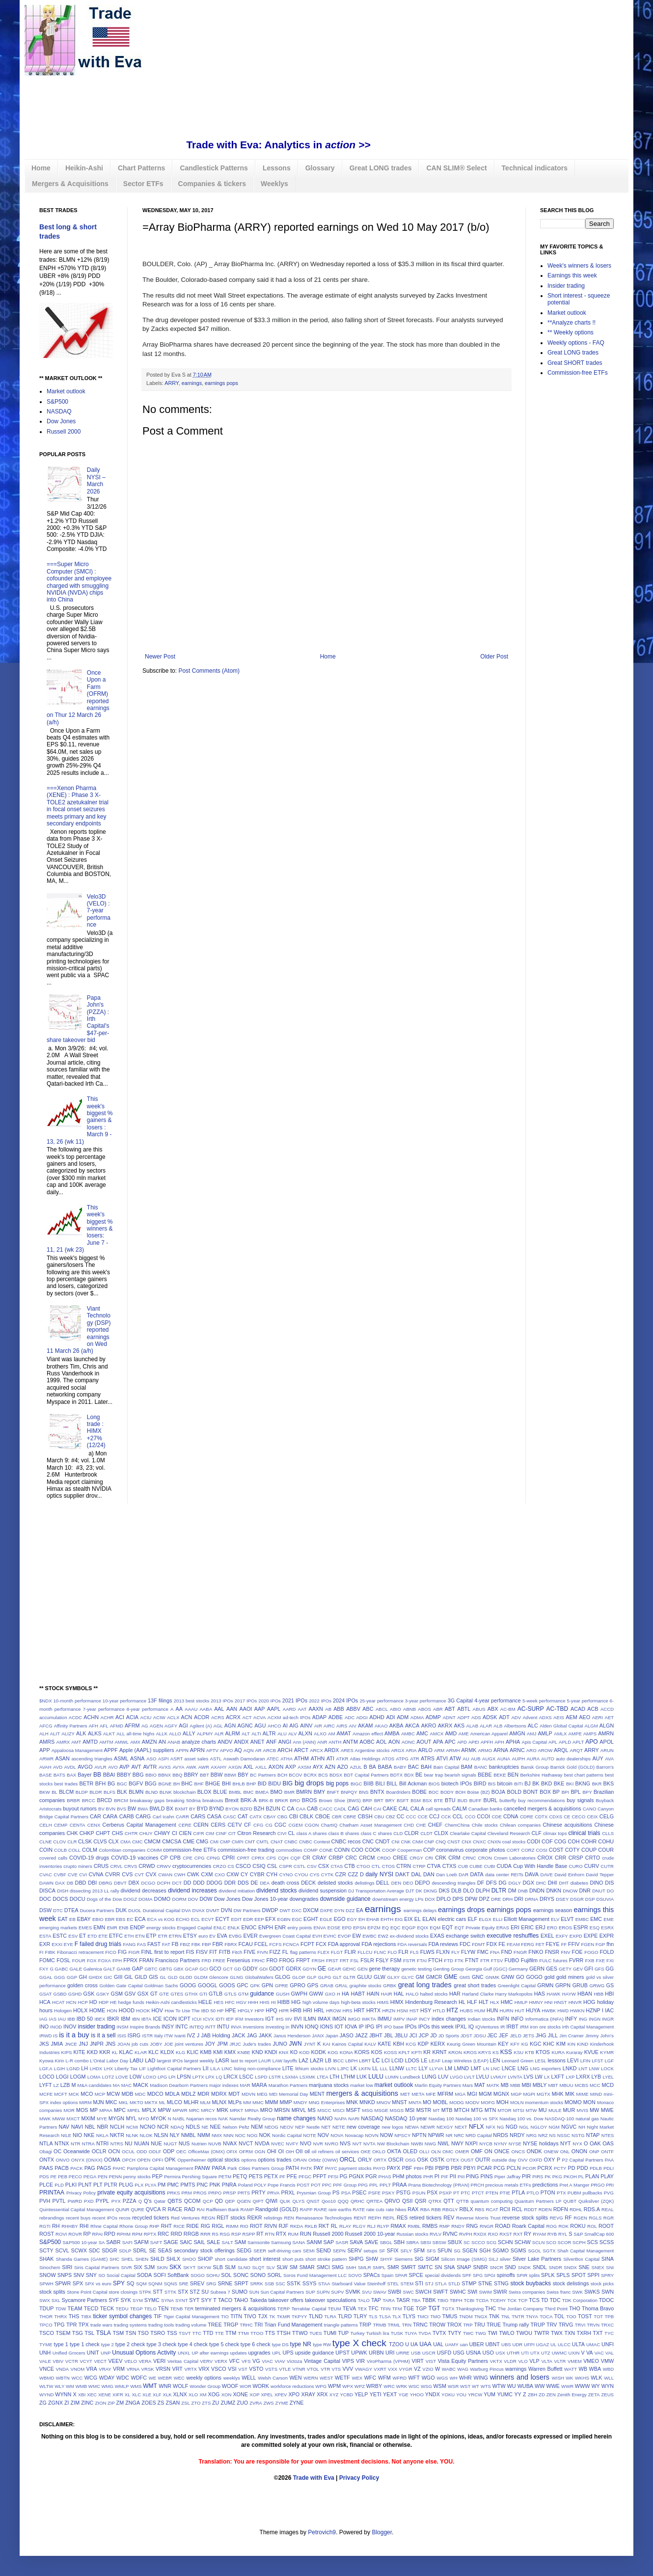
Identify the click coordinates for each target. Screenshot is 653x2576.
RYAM (539, 2234)
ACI (119, 1717)
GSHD (75, 1994)
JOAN (123, 2044)
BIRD (480, 1783)
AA (178, 1709)
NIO (77, 2135)
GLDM (201, 1977)
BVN (111, 1808)
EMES (85, 1927)
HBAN (584, 1994)
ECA (140, 1919)
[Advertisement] (250, 73)
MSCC (324, 2110)
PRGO (597, 2185)
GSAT (45, 1994)
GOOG (188, 1985)
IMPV (399, 2019)
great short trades (475, 1985)
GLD (173, 1977)
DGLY (515, 1883)
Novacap (354, 2135)
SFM (419, 2250)
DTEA (71, 1910)
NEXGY (444, 2127)
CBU (379, 1816)
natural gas (587, 2118)
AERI (597, 1717)
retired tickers (425, 2217)
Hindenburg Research (431, 2002)
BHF (199, 1783)
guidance (262, 1993)
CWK (193, 1874)
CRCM (367, 1858)
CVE (73, 1874)
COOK (373, 1850)
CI (174, 1833)
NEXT (461, 2127)
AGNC (245, 1725)
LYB (596, 2077)
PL (581, 2176)
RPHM (124, 2234)
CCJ (434, 1816)
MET (405, 2094)
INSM (123, 2026)
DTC (58, 1910)
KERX (438, 2044)
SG (457, 2250)
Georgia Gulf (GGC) (486, 1969)
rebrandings (51, 2217)
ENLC (220, 1927)
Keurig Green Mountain (471, 2044)
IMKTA (369, 2019)
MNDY (300, 2102)
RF (568, 2217)
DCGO (148, 1883)
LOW (136, 2077)
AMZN (149, 1742)
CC (401, 1816)
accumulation (53, 1717)
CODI (533, 1841)
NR (449, 2135)
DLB (456, 1890)
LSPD (261, 2077)
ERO (552, 1927)
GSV (130, 1994)
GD (237, 1969)
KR (427, 2052)
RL (334, 2226)
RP (87, 2234)
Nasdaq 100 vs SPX (477, 2118)
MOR (68, 2110)
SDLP (125, 2250)
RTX (281, 2234)
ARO (531, 1750)
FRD (206, 1960)
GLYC (408, 1977)
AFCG (46, 1725)
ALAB (472, 1725)
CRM (454, 1858)
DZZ (350, 1910)
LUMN (392, 2077)
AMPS (590, 1733)
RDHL (576, 2209)
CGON (312, 1825)
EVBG (235, 1936)
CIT (232, 1833)
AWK (191, 1767)
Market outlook (66, 391)
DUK (121, 1910)
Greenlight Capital (517, 1985)
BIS (491, 1783)
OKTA (394, 2151)
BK (535, 1783)
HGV (241, 2002)
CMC (137, 1841)
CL (291, 1833)
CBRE (349, 1816)
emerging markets (58, 1927)
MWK (45, 2118)
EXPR (606, 1936)
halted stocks (433, 1994)
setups (370, 2250)
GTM (243, 1994)
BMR (289, 1792)
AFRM (132, 1725)
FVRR (576, 1960)
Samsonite (258, 2242)
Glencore (218, 1977)
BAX (71, 1775)
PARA (219, 2168)
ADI (390, 1717)
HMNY (536, 2002)
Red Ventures (185, 2217)
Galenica (92, 1969)
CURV (591, 1866)
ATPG (402, 1758)
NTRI (102, 2143)
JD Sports (448, 2035)
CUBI (489, 1866)
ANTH (334, 1742)
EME (608, 1919)
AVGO (85, 1767)
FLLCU (364, 1952)
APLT (578, 1742)
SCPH (579, 2242)
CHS (117, 1833)
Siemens (403, 2259)
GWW (316, 1994)
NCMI (132, 2127)
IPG (370, 2026)
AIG (294, 1725)
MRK (222, 2110)
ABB (338, 1709)
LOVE (121, 2077)
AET (609, 1717)
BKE (559, 1783)
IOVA (351, 2026)
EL (417, 1919)
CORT (513, 1850)
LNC (495, 2068)
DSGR (577, 1899)
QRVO (392, 2201)
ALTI (256, 1733)
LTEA (322, 2077)
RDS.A (592, 2209)
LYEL (608, 2077)
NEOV (286, 2127)
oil (307, 2151)
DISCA (47, 1890)
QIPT (257, 2201)
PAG (89, 2168)
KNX (284, 2052)
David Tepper (600, 1874)
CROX (545, 1858)
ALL (120, 1733)
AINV (306, 1725)
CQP (295, 1858)
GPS (313, 1985)
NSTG (578, 2135)
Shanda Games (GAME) (81, 2259)
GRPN (563, 1985)
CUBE (476, 1866)
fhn (610, 1944)
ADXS (545, 1717)
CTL (376, 1866)
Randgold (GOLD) (276, 2209)
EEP (259, 1919)
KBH (398, 2044)
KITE (79, 2052)
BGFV (136, 1783)
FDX (492, 1944)
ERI (515, 1927)
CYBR (257, 1874)
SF (382, 2250)
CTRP (418, 1866)
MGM (485, 2094)
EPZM (374, 1927)
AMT (76, 1742)
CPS (271, 1858)
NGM (553, 2127)
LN (486, 2068)
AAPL (274, 1709)
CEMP (61, 1825)
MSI (409, 2110)
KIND (582, 2044)
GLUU (364, 1977)
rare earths (340, 2209)
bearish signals (460, 1775)
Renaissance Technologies (324, 2217)
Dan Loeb (446, 1874)
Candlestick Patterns (214, 168)
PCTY (560, 2168)
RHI (84, 2226)
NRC (459, 2135)
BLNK (166, 1792)
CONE (326, 1850)
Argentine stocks (372, 1750)
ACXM (274, 1717)
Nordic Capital (286, 2135)
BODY (447, 1792)
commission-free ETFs (189, 1850)
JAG (252, 2035)
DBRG (105, 1883)
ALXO (320, 1733)
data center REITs (504, 1874)
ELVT (567, 1919)
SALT (227, 2242)
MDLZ (188, 2094)
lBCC (338, 2060)
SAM (240, 2242)
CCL (458, 1816)
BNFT (333, 1792)
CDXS (555, 1816)
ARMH (453, 1750)
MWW (58, 2118)
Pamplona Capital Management (160, 2168)
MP (94, 2110)
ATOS (388, 1758)
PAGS (104, 2168)
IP (360, 2026)
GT (154, 1994)
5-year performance (587, 1700)
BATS (59, 1775)
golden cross (82, 1985)
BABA (385, 1767)
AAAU (191, 1709)
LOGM (78, 2077)
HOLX (80, 2010)
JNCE (71, 2044)
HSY (425, 2010)
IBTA (146, 2019)
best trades (66, 1783)
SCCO (478, 2242)
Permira (172, 2176)
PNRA (229, 2185)
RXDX (480, 2234)
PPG (363, 2185)
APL (552, 1742)
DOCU (77, 1899)
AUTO (547, 1758)
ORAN (300, 2160)
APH (499, 1742)
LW (538, 2077)
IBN (136, 2019)
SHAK (46, 2259)
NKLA (102, 2135)
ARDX (332, 1750)
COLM (89, 1850)
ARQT (576, 1750)
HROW (333, 2010)
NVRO (331, 2143)
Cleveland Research (509, 1833)
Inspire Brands (145, 2026)
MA (116, 2085)
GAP (137, 1969)
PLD (59, 2185)
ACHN (91, 1717)
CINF (221, 1833)
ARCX (316, 1750)
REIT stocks (231, 2217)
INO (44, 2026)
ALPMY (205, 1733)
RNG (472, 2226)
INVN (297, 2026)
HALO (412, 1994)
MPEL (133, 2110)
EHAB (372, 1919)
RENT (360, 2217)
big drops (309, 1783)
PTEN (492, 2192)
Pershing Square (199, 2176)
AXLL (261, 1767)
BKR (597, 1783)
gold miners (570, 1977)
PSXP (445, 2192)
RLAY (345, 2226)
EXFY (562, 1936)
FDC (465, 1944)
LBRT (365, 2060)
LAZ (303, 2060)
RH (56, 2226)
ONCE (502, 2151)
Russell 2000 (64, 431)
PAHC (118, 2168)
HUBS (466, 2010)
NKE (88, 2135)
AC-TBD (557, 1708)
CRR (560, 1858)
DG (502, 1883)
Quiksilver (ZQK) (596, 2201)
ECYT (223, 1919)
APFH (487, 1742)
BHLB (239, 1783)
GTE (164, 1994)
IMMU (385, 2019)
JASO (347, 2035)
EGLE (326, 1919)
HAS (539, 1994)
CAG (353, 1808)
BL (54, 1792)
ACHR (107, 1717)
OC (57, 2151)
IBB (71, 2019)
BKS (608, 1783)
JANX (318, 2035)
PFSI (333, 2176)
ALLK (161, 1733)
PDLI (608, 2168)
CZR (340, 1874)
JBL (388, 2035)
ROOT (606, 2226)
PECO (75, 2176)
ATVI (442, 1758)
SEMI (308, 2250)
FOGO (591, 1952)
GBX (178, 1969)
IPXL (460, 2026)
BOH (460, 1792)
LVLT (469, 2077)
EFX (270, 1919)
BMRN (304, 1792)
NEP (300, 2127)
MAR (245, 2085)
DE (254, 1883)
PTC (465, 2192)
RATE (359, 2209)
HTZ (452, 2010)
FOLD (606, 1952)
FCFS (275, 1944)
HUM (479, 2010)
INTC (181, 2026)
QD (218, 2201)
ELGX (485, 1919)
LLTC (411, 2068)
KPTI (416, 2052)
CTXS (449, 1866)
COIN (46, 1850)
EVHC (329, 1936)
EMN (99, 1927)
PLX (139, 2185)
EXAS (437, 1936)
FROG (287, 1960)
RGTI (45, 2226)
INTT (210, 2026)
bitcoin (505, 1783)
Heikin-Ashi (84, 168)
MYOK (158, 2118)
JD (433, 2035)
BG (111, 1783)
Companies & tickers (212, 184)
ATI (330, 1758)
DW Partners (247, 1910)
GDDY (250, 1969)
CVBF (60, 1874)
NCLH (117, 2127)
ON (488, 2151)
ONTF (607, 2151)
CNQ (440, 1841)
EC (130, 1919)
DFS (491, 1883)
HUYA (533, 2010)
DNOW (570, 1890)
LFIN (585, 2060)
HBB (598, 1994)
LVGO (456, 2077)
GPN (267, 1985)
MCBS (581, 2085)
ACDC (75, 1717)
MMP (286, 2102)
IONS (326, 2026)
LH (84, 2068)
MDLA (172, 2094)
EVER (250, 1936)
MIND (596, 2094)
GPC (242, 1985)
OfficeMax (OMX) (206, 2151)
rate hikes (396, 2209)
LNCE (509, 2068)
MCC (595, 2085)
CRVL (116, 1866)
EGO (340, 1919)
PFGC (305, 2176)
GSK (89, 1994)
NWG (430, 2143)
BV (101, 1808)
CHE (421, 1825)
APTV (212, 1750)
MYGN (116, 2118)
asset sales (197, 1758)
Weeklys (274, 184)
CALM (459, 1808)
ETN (139, 1936)
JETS (528, 2035)
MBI (526, 2085)
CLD (398, 1833)
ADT (504, 1717)
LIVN (331, 2068)
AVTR (150, 1767)
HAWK (553, 1994)
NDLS (193, 2127)
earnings (192, 383)
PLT (98, 2185)
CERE (184, 1825)
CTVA (433, 1866)
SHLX (173, 2259)
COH (573, 1841)
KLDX (167, 2052)
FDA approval (344, 1944)
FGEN (587, 1944)
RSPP (248, 2234)
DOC (45, 1899)
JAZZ (361, 2035)
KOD (304, 2052)
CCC (411, 1816)
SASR (341, 2242)
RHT (166, 2226)
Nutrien (199, 2143)
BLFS (109, 1792)
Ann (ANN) (304, 1742)
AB (328, 1709)
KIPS (66, 2052)
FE (501, 1944)
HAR (455, 1994)
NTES (607, 2135)
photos (413, 2176)
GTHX (191, 1994)
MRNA (252, 2110)
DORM (179, 1899)
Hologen (63, 2010)
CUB (463, 1866)
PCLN (514, 2168)
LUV (443, 2077)
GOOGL (208, 1985)
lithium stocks (309, 2068)
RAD (189, 2209)
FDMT (478, 1944)
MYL (131, 2118)
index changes (449, 2019)
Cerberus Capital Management (139, 1825)
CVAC (45, 1874)
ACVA (259, 1717)
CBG (282, 1816)
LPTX (198, 2077)
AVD (57, 1767)
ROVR (75, 2234)
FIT (213, 1952)
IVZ (191, 2035)
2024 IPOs (345, 1700)
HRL (319, 2010)
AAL (219, 1709)
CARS (197, 1816)
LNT (582, 2068)
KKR (104, 2052)
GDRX (293, 1969)
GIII (118, 1977)
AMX (135, 1742)
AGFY (170, 1725)
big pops (337, 1783)
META (417, 2094)
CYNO (286, 1874)
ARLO (425, 1750)
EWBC (369, 1936)
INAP (412, 2019)
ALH (44, 1733)
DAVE (546, 1874)
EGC (297, 1919)
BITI (518, 1783)
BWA (142, 1808)
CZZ (353, 1874)
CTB (349, 1866)
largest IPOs (170, 2060)
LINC (226, 2068)
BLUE (220, 1792)
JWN (295, 2043)
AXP (290, 1767)
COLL (74, 1850)
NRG (531, 2135)
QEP (230, 2201)
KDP (423, 2044)
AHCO (274, 1725)
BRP (367, 1800)
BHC (186, 1783)
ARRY (171, 383)
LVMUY (498, 2077)
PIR (526, 2176)
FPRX (130, 1960)
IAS (52, 2019)
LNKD (570, 2068)
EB (72, 1919)
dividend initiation (236, 1890)
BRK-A (249, 1800)
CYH (271, 1874)
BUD (462, 1800)
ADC (349, 1717)
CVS (127, 1874)
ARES (347, 1750)
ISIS (121, 2035)
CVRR (112, 1874)
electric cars (452, 1919)
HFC (230, 2002)
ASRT (176, 1758)
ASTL (216, 1758)
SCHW (523, 2242)
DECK (308, 1883)
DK (419, 1890)
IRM (524, 2026)
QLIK (285, 2201)
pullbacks (592, 2192)
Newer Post (160, 656)
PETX (271, 2176)
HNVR (575, 2002)
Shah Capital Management (585, 2250)
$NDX (45, 1700)
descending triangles (453, 1883)
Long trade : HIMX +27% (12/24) (96, 1431)
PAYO (379, 2168)
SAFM (141, 2242)
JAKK (265, 2035)
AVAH (45, 1767)
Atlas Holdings (365, 1758)
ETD (92, 1936)
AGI (183, 1725)
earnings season (552, 1910)
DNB (523, 1890)
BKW (44, 1792)
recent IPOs (104, 2217)
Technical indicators (535, 168)
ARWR (46, 1758)
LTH (335, 2077)
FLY (455, 1952)
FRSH (318, 1960)
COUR (606, 1850)
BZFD (246, 1808)
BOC (434, 1792)
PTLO (533, 2192)
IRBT (512, 2026)
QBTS (174, 2201)
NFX (490, 2127)
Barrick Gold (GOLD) (572, 1767)
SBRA (412, 2242)
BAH (426, 1767)
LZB (65, 2085)
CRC (351, 1858)
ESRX (607, 1927)
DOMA (145, 1899)
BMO (277, 1792)
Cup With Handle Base (540, 1866)
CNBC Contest (314, 1841)
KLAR (141, 2052)
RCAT (492, 2209)
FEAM (513, 1944)
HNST (560, 2002)
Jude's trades (257, 2044)
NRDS (500, 2135)
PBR (456, 2168)
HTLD (439, 2010)
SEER (259, 2250)
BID (262, 1783)
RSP (236, 2234)
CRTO (592, 1858)
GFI (588, 1969)
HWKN (577, 2010)
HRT (359, 2010)
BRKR (281, 1800)
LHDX (96, 2068)
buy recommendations (541, 1800)
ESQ (594, 1927)
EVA (222, 1936)
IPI (379, 2026)
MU (543, 2110)
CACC (325, 1808)
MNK (352, 2102)
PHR (428, 2176)
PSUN (419, 2192)
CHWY (162, 1833)
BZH (259, 1808)
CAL (404, 1808)
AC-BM (508, 1709)
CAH (366, 1808)
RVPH (465, 2234)
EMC (596, 1919)
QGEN (243, 2201)
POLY (260, 2185)
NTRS (116, 2143)
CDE (497, 1816)
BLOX (204, 1792)
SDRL (140, 2250)
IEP (229, 2019)
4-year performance (497, 1700)
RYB (552, 2234)
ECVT (207, 1919)
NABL (179, 2118)
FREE (219, 1960)
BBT (204, 1775)
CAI (377, 1808)
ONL (565, 2151)
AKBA (396, 1725)
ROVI (61, 2234)
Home (41, 168)
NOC (240, 2135)
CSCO (243, 1866)
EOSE (334, 1927)
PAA (609, 2160)
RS (215, 2234)
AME (464, 1733)
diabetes (579, 1883)
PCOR (529, 2168)
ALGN (606, 1725)
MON (589, 2102)
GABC (61, 1969)
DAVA (532, 1874)
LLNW (396, 2068)
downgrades (304, 1899)
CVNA (95, 1874)
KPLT (404, 2052)
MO (427, 2102)
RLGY (359, 2226)
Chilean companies (520, 1825)
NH (581, 2127)
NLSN (161, 2135)
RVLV (435, 2234)
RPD (109, 2234)
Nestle (313, 2127)
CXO (220, 1874)
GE (322, 1968)
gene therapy (384, 1969)
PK (547, 2176)
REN (289, 2217)
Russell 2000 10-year (370, 2234)
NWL (443, 2143)
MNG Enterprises (327, 2102)
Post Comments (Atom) (209, 670)
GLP (311, 1977)
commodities (289, 1850)
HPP (260, 2010)
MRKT (236, 2110)
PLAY (607, 2176)
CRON (485, 1858)
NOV (323, 2135)
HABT (358, 1994)
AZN (330, 1767)
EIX (408, 1919)
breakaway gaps (147, 1800)
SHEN (142, 2259)
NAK (223, 2118)
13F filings (160, 1700)
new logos (392, 2127)
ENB (124, 1927)
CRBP (335, 1858)
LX (547, 2077)
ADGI (361, 1717)
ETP (151, 1936)
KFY (515, 2044)
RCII (505, 2209)
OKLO (378, 2151)
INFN (503, 2019)
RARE (320, 2209)
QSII (407, 2201)
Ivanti (180, 2035)
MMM (271, 2102)
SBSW (439, 2242)
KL (115, 2052)
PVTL (58, 2201)
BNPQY (349, 1792)
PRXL (288, 2192)
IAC (609, 2010)
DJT (410, 1890)
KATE (384, 2044)
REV (448, 2217)
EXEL (547, 1936)
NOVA (336, 2135)
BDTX (396, 1775)
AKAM (365, 1725)
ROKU (577, 2226)
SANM (314, 2242)
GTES (176, 1994)
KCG (411, 2044)
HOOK (143, 2010)
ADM (402, 1717)
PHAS (385, 2176)
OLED (410, 2151)
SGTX (549, 2250)
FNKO (535, 1952)
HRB (295, 2010)
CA (291, 1808)
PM (161, 2185)
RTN (270, 2234)
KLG (180, 2052)
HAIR (386, 1994)
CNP (429, 1841)
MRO (266, 2110)
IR (502, 2026)
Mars (468, 2085)
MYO (143, 2118)
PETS (255, 2176)
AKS (459, 1725)
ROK (563, 2226)
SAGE (170, 2242)
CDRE (526, 1816)
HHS (265, 2002)
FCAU (245, 1944)
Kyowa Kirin (51, 2060)
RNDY (457, 2226)
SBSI (425, 2242)
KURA (558, 2052)
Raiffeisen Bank (222, 2209)
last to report (244, 2060)
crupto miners (77, 1866)
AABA (205, 1709)
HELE (205, 2002)
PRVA (273, 2192)
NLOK (146, 2135)
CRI (429, 1858)
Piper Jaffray (507, 2176)
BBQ (177, 1775)
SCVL (62, 2250)
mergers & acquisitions (362, 2093)
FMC (483, 1952)
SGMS (518, 2250)
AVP (124, 1767)
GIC (108, 1977)
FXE (600, 1960)
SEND (323, 2250)
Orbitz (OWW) (323, 2160)
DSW (45, 1910)
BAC (413, 1767)
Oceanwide (76, 2151)
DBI (92, 1883)
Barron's (605, 1767)
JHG (541, 2035)
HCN (71, 2002)
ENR (280, 1927)
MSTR (424, 2110)
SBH (399, 2242)
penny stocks (137, 2176)
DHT (564, 1883)
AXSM (304, 1767)
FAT (166, 1944)
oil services (347, 2151)
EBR (110, 1919)
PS (335, 2192)
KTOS (543, 2052)
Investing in (278, 2026)
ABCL (382, 1709)
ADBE (335, 1717)
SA (102, 2242)
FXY (44, 1969)
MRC (194, 2110)
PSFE (374, 2192)
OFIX (231, 2151)
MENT (317, 2094)
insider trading (96, 2026)
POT (316, 2185)
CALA (417, 1808)
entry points (299, 1927)
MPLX (149, 2110)
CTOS (388, 1866)
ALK (81, 1733)
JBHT (375, 2035)
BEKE (499, 1775)
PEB (62, 2176)
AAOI (246, 1709)
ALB (497, 1725)
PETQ (240, 2176)
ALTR (269, 1733)
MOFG (488, 2102)
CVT (139, 1874)
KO (294, 2052)
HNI (548, 2002)
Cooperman (409, 1850)
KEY (503, 2044)
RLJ (371, 2226)
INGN (594, 2019)
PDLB (596, 2168)
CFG (258, 1825)
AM (331, 1733)
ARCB (269, 1750)
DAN (429, 1874)
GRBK (389, 1985)
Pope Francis (282, 2185)
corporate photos (485, 1850)
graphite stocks (365, 1985)
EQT (447, 1927)
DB (70, 1883)
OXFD (536, 2160)
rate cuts (375, 2209)
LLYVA (436, 2068)
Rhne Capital (104, 2226)
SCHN (505, 2242)
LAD (150, 2060)
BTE (438, 1800)
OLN (436, 2151)
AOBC (367, 1742)
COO (357, 1850)
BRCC (88, 1800)
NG (500, 2127)
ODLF (155, 2151)
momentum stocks (544, 2102)
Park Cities (238, 2168)
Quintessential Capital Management (76, 2209)
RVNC (450, 2234)
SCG (491, 2242)
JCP (424, 2035)
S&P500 (57, 401)
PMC (173, 2185)
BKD (546, 1783)
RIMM (232, 2226)
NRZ (543, 2135)
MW (594, 2110)
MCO (87, 2094)
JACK (238, 2035)
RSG (225, 2234)
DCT (177, 1883)
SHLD (157, 2259)
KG (524, 2044)
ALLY (189, 1733)
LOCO (46, 2077)
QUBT (569, 2201)
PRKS (173, 2192)
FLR (403, 1952)
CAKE (389, 1808)
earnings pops (221, 383)
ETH (129, 1936)
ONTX (46, 2160)
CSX (323, 1866)
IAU (62, 2019)
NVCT (246, 2143)
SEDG (244, 2250)
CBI (293, 1816)
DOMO (162, 1899)
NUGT (170, 2143)
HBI (609, 1994)
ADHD (376, 1717)
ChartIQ (329, 1825)
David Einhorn (569, 1874)
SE (152, 2250)
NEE (215, 2127)
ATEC (273, 1758)
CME (188, 1841)
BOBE (419, 1792)
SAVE (371, 2242)
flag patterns (303, 1952)
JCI (413, 2035)
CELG (606, 1816)
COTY (572, 1850)
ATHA (286, 1758)
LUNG (429, 2077)
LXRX (583, 2077)
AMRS (46, 1742)
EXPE (591, 1936)
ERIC (527, 1927)
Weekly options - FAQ (575, 342)
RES (402, 2217)
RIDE (192, 2226)
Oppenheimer (191, 2160)
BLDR (95, 1792)
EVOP (344, 1936)
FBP (206, 1944)
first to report (169, 1952)
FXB (590, 1960)
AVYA (178, 1767)
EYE (68, 1944)
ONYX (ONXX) (87, 2160)
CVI (83, 1874)
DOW (205, 1899)
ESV (73, 1936)
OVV (522, 2160)
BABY (400, 1767)
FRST (332, 1960)
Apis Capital (534, 1742)
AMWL (121, 1742)
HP (220, 2010)
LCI (385, 2060)
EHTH (387, 1919)
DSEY (562, 1899)
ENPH (265, 1927)
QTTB (462, 2201)
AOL (381, 1742)
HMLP (521, 2002)
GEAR (334, 1969)
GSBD (59, 1994)
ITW (168, 2035)
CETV (235, 1825)
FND (506, 1952)
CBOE (322, 1816)
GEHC (349, 1969)
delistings (364, 1883)
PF (282, 2176)
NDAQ (177, 2127)
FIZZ (275, 1952)
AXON (276, 1767)
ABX (493, 1709)
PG (344, 2176)
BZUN (273, 1808)
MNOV (384, 2102)
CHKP (87, 1833)
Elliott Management (526, 1919)
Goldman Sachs (161, 1985)
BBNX (164, 1775)
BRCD (104, 1800)
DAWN (46, 1883)
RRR (205, 2234)
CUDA (504, 1866)
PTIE (505, 2192)
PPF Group (344, 2185)
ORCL (348, 2159)
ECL (195, 1919)
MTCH (461, 2110)
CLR (72, 1841)
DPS (458, 1899)
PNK (214, 2185)
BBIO (151, 1775)
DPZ (484, 1899)
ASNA (137, 1758)
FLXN (443, 1952)
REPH (374, 2217)
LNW (594, 2068)
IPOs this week (436, 2026)
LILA (215, 2068)
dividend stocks (276, 1890)
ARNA (500, 1750)
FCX (321, 1944)
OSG (410, 2160)
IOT (338, 2026)
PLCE (46, 2185)
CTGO (363, 1866)
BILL (391, 1783)
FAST (154, 1944)
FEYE (552, 1944)
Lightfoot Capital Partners (174, 2068)
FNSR (552, 1952)
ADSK (490, 1717)
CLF (536, 1833)
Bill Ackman (413, 1783)
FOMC (47, 1960)
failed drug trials (100, 1944)
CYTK (327, 1874)
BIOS (434, 1783)
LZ (56, 2085)
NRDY (517, 2135)
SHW (372, 2259)
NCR (162, 2127)
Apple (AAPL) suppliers (146, 1750)
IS (55, 2035)
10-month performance (77, 1700)
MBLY (540, 2085)
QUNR (122, 2209)
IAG (43, 2019)
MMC (258, 2102)
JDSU (480, 2035)
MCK (74, 2094)
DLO (468, 1890)
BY (192, 1808)
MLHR (191, 2102)
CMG (202, 1841)
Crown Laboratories (515, 1858)
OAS (608, 2143)
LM (448, 2068)
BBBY (124, 1775)
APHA (513, 1742)
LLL (384, 2068)
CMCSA (171, 1841)
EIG (399, 1919)
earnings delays (420, 1910)
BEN (513, 1775)
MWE (607, 2110)
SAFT (156, 2242)
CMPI (238, 1841)
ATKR (342, 1758)
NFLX (476, 2126)
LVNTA (515, 2077)
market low (361, 2085)
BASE (45, 1775)
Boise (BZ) (478, 1792)
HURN (507, 2010)
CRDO (384, 1858)
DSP (590, 1899)
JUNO (279, 2044)
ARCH (285, 1750)
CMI (214, 1841)
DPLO (443, 1899)
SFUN (444, 2250)
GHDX (95, 1977)
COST (556, 1850)
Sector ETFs (143, 184)
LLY (422, 2068)
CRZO (219, 1866)
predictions (545, 2185)
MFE (430, 2094)
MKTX (151, 2102)
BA (372, 1767)
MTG (477, 2110)
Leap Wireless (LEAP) (465, 2060)
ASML (121, 1758)
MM (247, 2102)
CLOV (59, 1841)
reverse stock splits (525, 2217)
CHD (409, 1825)
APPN (182, 1750)
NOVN (372, 2135)
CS (231, 1866)
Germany (518, 1969)
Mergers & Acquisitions (70, 184)
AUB (476, 1758)
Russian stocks (413, 2234)
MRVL (299, 2110)
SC (466, 2242)
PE (53, 2176)
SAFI (127, 2242)
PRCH (477, 2185)
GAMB (123, 1969)
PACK (76, 2168)
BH (176, 1783)
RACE (175, 2209)
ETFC (116, 1936)
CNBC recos (346, 1841)
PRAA (399, 2185)
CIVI (282, 1833)
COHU (606, 1841)
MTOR (505, 2110)
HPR (284, 2010)
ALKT (109, 1733)
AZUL (356, 1767)
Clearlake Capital (468, 1833)
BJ (527, 1783)
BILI (379, 1783)
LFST (597, 2060)
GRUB (580, 1985)
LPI (171, 2077)
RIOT (256, 2226)
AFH (93, 1725)
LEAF (435, 2060)
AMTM (106, 1742)
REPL (389, 2217)
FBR (218, 1944)
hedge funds (131, 2002)
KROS (470, 2052)
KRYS (484, 2052)
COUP (589, 1850)
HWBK (549, 2010)
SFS (431, 2250)
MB (505, 2085)
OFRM (246, 2151)
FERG (527, 1944)
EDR (248, 1919)
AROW (545, 1750)
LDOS (412, 2060)
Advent (529, 1717)
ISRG (134, 2035)
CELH (45, 1825)
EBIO (98, 1919)
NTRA (88, 2143)
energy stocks (161, 1927)
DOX (430, 1899)
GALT (109, 1969)
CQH (283, 1858)
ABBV (353, 1709)
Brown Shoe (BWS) (340, 1800)
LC (376, 2060)
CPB (175, 1858)
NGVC (568, 2127)
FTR (485, 1960)
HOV (157, 2010)
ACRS (217, 1717)
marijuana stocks (329, 2085)
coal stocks (514, 1841)
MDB (127, 2094)
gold (549, 1977)
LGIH (59, 2068)
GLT (337, 1977)
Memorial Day (293, 2094)
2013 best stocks (192, 1700)
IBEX (100, 2019)
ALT (246, 1733)
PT (456, 2192)
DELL (382, 1883)
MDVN (248, 2094)
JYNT (310, 2044)
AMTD (90, 1742)
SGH (484, 2250)
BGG (151, 1783)
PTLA (518, 2192)
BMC (248, 1792)
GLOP (298, 1977)
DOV (193, 1899)
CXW (232, 1874)
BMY (319, 1792)
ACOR (201, 1717)
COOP (389, 1850)
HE (113, 2002)
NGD (511, 2127)
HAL (399, 1994)
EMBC (582, 1919)
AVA (609, 1758)
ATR (414, 1758)
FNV (565, 1952)
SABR (113, 2242)
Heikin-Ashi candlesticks (171, 2002)
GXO (330, 1994)
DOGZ (130, 1899)
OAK (595, 2143)
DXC (296, 1910)
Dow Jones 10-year (265, 1899)
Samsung (281, 2242)
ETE (103, 1936)
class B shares (343, 1833)
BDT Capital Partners (366, 1775)
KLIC (192, 2052)
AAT (302, 1709)
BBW (217, 1775)
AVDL (70, 1767)
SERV (354, 2250)
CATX (255, 1816)
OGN (259, 2151)
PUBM (574, 2192)
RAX (413, 2209)
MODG (456, 2102)
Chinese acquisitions (567, 1825)
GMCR (434, 1977)
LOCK (607, 2068)
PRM (186, 2192)
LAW (277, 2060)
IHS (280, 2019)
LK (354, 2068)
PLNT (85, 2185)
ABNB (409, 1709)
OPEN (143, 2160)
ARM (439, 1750)
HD (93, 2002)
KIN (571, 2044)
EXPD (576, 1936)
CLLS (608, 1833)
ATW (455, 1758)
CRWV (164, 1866)
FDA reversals (412, 1944)
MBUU (566, 2085)
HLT (484, 2002)
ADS (476, 1717)
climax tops (555, 1833)
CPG (199, 1858)
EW (357, 1936)
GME (450, 1976)
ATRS (428, 1758)
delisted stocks (335, 1883)
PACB (61, 2168)
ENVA (319, 1927)
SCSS (606, 2242)
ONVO (62, 2160)
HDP (104, 2002)
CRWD (146, 1866)
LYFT (45, 2085)
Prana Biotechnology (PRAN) (438, 2185)
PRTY (258, 2192)
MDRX (219, 2094)
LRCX (230, 2077)
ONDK (534, 2151)
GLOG (282, 1977)
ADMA (417, 1717)
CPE (187, 1858)
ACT (247, 1717)
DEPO (422, 1883)
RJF (283, 2226)
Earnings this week (572, 275)
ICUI (196, 2019)
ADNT (449, 1717)
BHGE (212, 1783)
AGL (218, 1725)
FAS (141, 1944)
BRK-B (266, 1800)
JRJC (235, 2044)
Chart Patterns (141, 168)
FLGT (337, 1952)
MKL (124, 2102)
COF (547, 1841)
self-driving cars (284, 2250)
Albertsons (515, 1725)
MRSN (282, 2110)
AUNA (503, 1758)
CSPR (285, 1866)
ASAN (62, 1758)
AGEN (156, 1725)
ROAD (502, 2226)
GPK (255, 1985)
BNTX (377, 1792)
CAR (95, 1816)
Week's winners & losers (579, 265)
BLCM (66, 1792)
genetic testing (416, 1969)
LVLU (482, 2077)
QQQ (343, 2201)
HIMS (383, 2002)
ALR (219, 1733)
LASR (222, 2060)
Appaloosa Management (77, 1750)
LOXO (149, 2077)
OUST (467, 2160)
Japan (332, 2035)
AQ (238, 1750)
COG (560, 1841)
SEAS (165, 2250)
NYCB (485, 2143)
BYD (202, 1808)
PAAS (46, 2168)
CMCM (152, 1841)
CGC (280, 1825)
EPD (347, 1927)
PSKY (388, 2192)
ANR (322, 1742)
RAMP (247, 2209)
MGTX (543, 2094)
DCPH (163, 1883)
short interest (264, 2259)
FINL (146, 1952)
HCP (83, 2002)
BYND (216, 1808)
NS (552, 2135)
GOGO (534, 1977)
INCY (424, 2019)
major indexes (224, 2085)
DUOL (134, 1910)
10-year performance (124, 1700)
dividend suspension (323, 1890)
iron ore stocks (545, 2026)
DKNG (430, 1890)
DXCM (311, 1910)
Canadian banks (485, 1808)
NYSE (515, 2143)
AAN (231, 1709)
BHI (226, 1783)
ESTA (45, 1936)
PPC (327, 2185)
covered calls (53, 1858)
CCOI (483, 1816)
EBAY (84, 1919)
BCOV (295, 1775)
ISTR (147, 2035)
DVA (186, 1910)
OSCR (395, 2160)
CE (567, 1816)
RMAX (398, 2226)
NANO (325, 2118)
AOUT (423, 1742)
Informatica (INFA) (544, 2019)
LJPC (343, 2068)
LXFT (557, 2077)
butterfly (507, 1800)
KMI (217, 2052)
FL (285, 1952)
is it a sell (103, 2035)
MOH (502, 2102)
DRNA (531, 1899)
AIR (318, 1725)
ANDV (225, 1742)
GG (609, 1969)
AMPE (575, 1733)
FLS (414, 1952)
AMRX (63, 1742)
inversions (253, 2026)
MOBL (440, 2102)
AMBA (392, 1733)
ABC (367, 1709)
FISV (202, 1952)
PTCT (478, 2192)
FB (175, 1944)
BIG (287, 1783)
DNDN (536, 1890)
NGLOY (539, 2127)
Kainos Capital (347, 2044)
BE (418, 1775)
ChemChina (457, 1825)
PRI (610, 2185)
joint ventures (189, 2044)
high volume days (320, 2002)
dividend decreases (143, 1890)
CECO (579, 1816)
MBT (553, 2085)
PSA (346, 2192)
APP (44, 1750)
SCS (592, 2242)
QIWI (272, 2201)
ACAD (578, 1709)
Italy (158, 2035)
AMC (422, 1733)
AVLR (100, 1767)
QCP (208, 2201)
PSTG (403, 2192)
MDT (234, 2094)
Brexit (232, 1800)
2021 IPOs (294, 1700)
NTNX (61, 2143)
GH (83, 1977)
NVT (357, 2143)
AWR (203, 1767)
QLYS (298, 2201)
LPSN (183, 2077)
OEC (181, 2151)
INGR (608, 2019)
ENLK (233, 1927)
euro (203, 1936)
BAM (466, 1767)
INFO (517, 2019)
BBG (138, 1775)
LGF (609, 2060)
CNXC (479, 1841)
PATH (292, 2168)
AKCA (412, 1725)
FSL (355, 1960)
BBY (243, 1775)
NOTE (309, 2135)
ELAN (429, 1919)
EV (212, 1936)
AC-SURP (530, 1708)
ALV (292, 1733)
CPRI (228, 1858)
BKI (569, 1783)
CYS (315, 1874)
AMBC (408, 1733)
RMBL (414, 2226)
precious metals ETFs (508, 2185)
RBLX (466, 2209)
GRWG (596, 1985)
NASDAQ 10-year (406, 2118)
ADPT (463, 1717)
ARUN (607, 1750)
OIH (290, 2151)
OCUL (128, 2151)
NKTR (117, 2135)
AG (144, 1725)
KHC (548, 2044)
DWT (285, 1910)
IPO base (394, 2026)
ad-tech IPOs (297, 1717)
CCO (470, 1816)
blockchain (184, 1792)
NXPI (471, 2143)
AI (285, 1725)
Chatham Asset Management (370, 1825)
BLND (151, 1792)
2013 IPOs (222, 1700)
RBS (480, 2209)
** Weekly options (570, 332)
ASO (151, 1758)
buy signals (580, 1800)
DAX (60, 1883)
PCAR (484, 2168)
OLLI (424, 2151)
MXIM (88, 2118)
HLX (494, 2002)
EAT (63, 1919)
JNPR (97, 2044)
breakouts (212, 1800)
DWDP (270, 1910)
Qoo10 (329, 2201)
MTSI (518, 2110)
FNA (494, 1952)
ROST (46, 2234)
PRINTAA (51, 2192)
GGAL (46, 1977)
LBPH (351, 2060)
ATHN (318, 1758)
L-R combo (77, 2060)
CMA (125, 1841)
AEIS (558, 1717)
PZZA (129, 2201)
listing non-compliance (257, 2068)
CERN (201, 1825)
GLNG (236, 1977)
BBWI (230, 1775)
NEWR (427, 2127)
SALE (213, 2242)
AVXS (165, 1767)
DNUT (598, 1890)
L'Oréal (97, 2060)
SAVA (356, 2242)
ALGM (591, 1725)
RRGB (191, 2234)
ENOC (248, 1927)
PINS (486, 2176)
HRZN (388, 2010)
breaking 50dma (183, 1800)
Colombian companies (122, 1850)
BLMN (136, 1792)
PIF (444, 2176)
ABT (450, 1709)
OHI (271, 2151)
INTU (223, 2026)
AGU (260, 1725)
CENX (94, 1825)
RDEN (545, 2209)
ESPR (580, 1927)
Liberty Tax (125, 2068)
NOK (264, 2135)
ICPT (184, 2019)
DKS (443, 1890)
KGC (535, 2044)
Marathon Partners (288, 2085)
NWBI (417, 2143)
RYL (563, 2234)
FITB (224, 1952)
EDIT (236, 1919)
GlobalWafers (259, 1977)
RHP (154, 2226)
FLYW (468, 1952)
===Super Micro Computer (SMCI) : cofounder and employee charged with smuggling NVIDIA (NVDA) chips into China (79, 582)
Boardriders (398, 1792)
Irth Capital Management (588, 2026)
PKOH (570, 2176)
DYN (339, 1910)
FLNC (380, 1952)
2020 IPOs (269, 1700)
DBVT (120, 1883)
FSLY (382, 1960)
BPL (575, 1792)
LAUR (264, 2060)
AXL (248, 1767)
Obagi (45, 2151)
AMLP (545, 1733)
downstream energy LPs (397, 1899)
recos (124, 2217)
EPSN (359, 1927)
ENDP (137, 1927)
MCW (113, 2094)
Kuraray (574, 2052)
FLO (392, 1952)
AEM (571, 1717)
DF (480, 1883)
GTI (203, 1994)
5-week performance (544, 1700)
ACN (186, 1717)
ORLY (365, 2160)
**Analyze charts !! (571, 322)
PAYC (331, 2168)
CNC (368, 1841)
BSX (427, 1800)
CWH (180, 1874)
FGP (600, 1944)
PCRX (545, 2168)
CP (164, 1858)
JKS (44, 2044)
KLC (153, 2052)
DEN (396, 1883)
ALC (533, 1725)
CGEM (296, 1825)
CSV (312, 1866)
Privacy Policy (81, 2192)
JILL (553, 2035)
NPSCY (402, 2135)
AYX (318, 1767)
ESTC (60, 1936)
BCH (282, 1775)
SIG (419, 2259)
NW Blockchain (393, 2143)
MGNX (501, 2094)
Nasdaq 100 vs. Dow (521, 2118)
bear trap (433, 1775)
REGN (208, 2217)
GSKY (102, 1994)
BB (97, 1774)
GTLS (230, 1994)
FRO (271, 1960)
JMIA (57, 2044)
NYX (577, 2143)
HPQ (271, 2010)
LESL (540, 2060)
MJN (98, 2102)
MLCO (174, 2102)
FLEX (323, 1952)
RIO (244, 2226)
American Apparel (489, 1733)
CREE (400, 1858)
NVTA (369, 2143)
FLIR (349, 1952)
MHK (558, 2094)
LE (424, 2060)
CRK (440, 1858)
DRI (518, 1899)
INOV (69, 2026)
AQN (249, 1750)
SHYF (386, 2259)
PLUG (126, 2185)
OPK (170, 2160)
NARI (353, 2118)
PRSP (229, 2192)
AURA (533, 1758)
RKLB (311, 2226)
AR (258, 1750)
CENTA (77, 1825)
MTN (490, 2110)
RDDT (530, 2209)
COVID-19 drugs (89, 1858)
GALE (75, 1969)
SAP (329, 2242)
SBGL (386, 2242)
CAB (312, 1808)
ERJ (540, 1927)
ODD (141, 2151)
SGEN (469, 2250)
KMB (206, 2052)
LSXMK (307, 2077)
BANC (481, 1767)
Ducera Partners (97, 1910)
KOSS (390, 2052)
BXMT (181, 1808)
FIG (122, 1952)
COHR (589, 1841)
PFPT (319, 2176)
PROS (200, 2192)
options (248, 2160)
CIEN (185, 1833)
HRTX (373, 2010)
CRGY (416, 1858)
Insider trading (566, 285)
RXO (493, 2234)
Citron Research (256, 1833)
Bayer (84, 1775)
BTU (450, 1800)
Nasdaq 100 (441, 2118)
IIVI (297, 2019)
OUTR (482, 2160)
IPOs (411, 2026)
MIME (582, 2094)
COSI (541, 1850)
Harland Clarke (477, 1994)
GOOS (227, 1985)
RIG (205, 2226)
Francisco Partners (177, 1960)
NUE (156, 2143)
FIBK (50, 1952)
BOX (545, 1792)
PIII (461, 2176)
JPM (222, 2044)
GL (163, 1977)
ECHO (183, 1919)
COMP (310, 1850)
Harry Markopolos (514, 1994)
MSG (367, 2110)
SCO (551, 2242)
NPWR (436, 2135)
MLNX (219, 2102)
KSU (519, 2052)
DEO (408, 1883)
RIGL (218, 2226)
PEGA (90, 2176)
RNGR (486, 2226)
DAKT (402, 1874)
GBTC (151, 1969)
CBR (337, 1816)
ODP (168, 2151)
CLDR (411, 1833)
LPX (210, 2077)
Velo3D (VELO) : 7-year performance (98, 911)
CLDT (426, 1833)
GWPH (299, 1994)
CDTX (541, 1816)
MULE (555, 2110)
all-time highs (140, 1733)
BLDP (82, 1792)
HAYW (569, 1994)
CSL (272, 1866)
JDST (466, 2035)
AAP (259, 1709)
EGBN (283, 1919)
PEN (103, 2176)
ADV (516, 1717)
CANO (590, 1808)
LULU (375, 2076)
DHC (541, 1883)
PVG (609, 2192)
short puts (292, 2259)
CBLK (306, 1816)
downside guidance (345, 1898)
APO (591, 1741)
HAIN (373, 1994)
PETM (225, 2176)
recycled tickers (150, 2217)
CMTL (262, 1841)
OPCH (129, 2160)
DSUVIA (605, 1899)
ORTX (380, 2160)
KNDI (271, 2052)
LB (328, 2060)
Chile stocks (485, 1825)
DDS (243, 1883)
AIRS (341, 1725)
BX (169, 1808)
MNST (399, 2102)
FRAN (146, 1960)
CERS (218, 1825)
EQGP (409, 1927)
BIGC (356, 1783)
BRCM (121, 1800)
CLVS (100, 1841)
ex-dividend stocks (409, 1936)
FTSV (497, 1960)
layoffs (291, 2060)
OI (281, 2151)
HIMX (397, 2002)
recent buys (78, 2217)
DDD (198, 1883)
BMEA (262, 1792)
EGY (352, 1919)
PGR (371, 2176)
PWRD (75, 2201)
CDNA (510, 1816)
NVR (318, 2143)
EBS (120, 1919)
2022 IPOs (320, 1700)
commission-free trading (246, 1850)
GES (551, 1969)
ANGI (284, 1742)
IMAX (324, 2019)
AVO (113, 1767)
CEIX (592, 1816)
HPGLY (245, 2010)
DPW (471, 1899)
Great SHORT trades (574, 362)
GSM (116, 1994)
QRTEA (374, 2201)
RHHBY (69, 2226)
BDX (409, 1775)
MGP (516, 2094)
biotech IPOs (456, 1783)
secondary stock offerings (204, 2250)
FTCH (435, 1960)
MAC (126, 2085)
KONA (346, 2052)
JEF (503, 2035)
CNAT (277, 1841)
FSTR (409, 1960)
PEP (157, 2176)
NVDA (262, 2143)
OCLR (99, 2151)
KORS (362, 2052)
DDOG (214, 1883)
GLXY (393, 1977)
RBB (436, 2209)
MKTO (136, 2102)
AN (162, 1742)
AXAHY (219, 1767)
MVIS (582, 2110)
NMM (203, 2135)
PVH (44, 2201)
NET (326, 2127)
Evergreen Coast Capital (285, 1936)
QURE (137, 2209)
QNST (313, 2201)
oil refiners (323, 2151)
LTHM (348, 2077)
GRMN (545, 1985)
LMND (461, 2068)
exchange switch (465, 1936)
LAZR (317, 2060)
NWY (457, 2143)
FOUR (78, 1960)
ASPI (163, 1758)
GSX (143, 1994)
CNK (405, 1841)
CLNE (45, 1841)
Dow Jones (61, 421)
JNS (110, 2044)
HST (414, 2010)
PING (472, 2176)
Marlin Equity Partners (438, 2085)
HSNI (402, 2010)
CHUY (146, 1833)
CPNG (213, 1858)
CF (247, 1825)
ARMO (485, 1750)
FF (564, 1944)
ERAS (502, 1927)
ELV (555, 1919)
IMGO (354, 2019)
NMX (217, 2135)
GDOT (276, 1969)
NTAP (593, 2135)
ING (583, 2019)
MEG (262, 2094)
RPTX (150, 2234)
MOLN (517, 2102)
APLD (565, 1742)
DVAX (198, 1910)
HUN (492, 2010)
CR (306, 1858)
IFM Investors (249, 2019)
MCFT (60, 2094)
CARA (110, 1816)
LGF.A (46, 2068)
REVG (556, 2217)
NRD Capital (478, 2135)
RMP (444, 2226)
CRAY (319, 1858)
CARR (182, 1816)
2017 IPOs (246, 1700)
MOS (82, 2110)
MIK (569, 2094)
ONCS (518, 2151)
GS (610, 1985)
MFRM (445, 2094)
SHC (114, 2259)
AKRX (445, 1725)
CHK (72, 1833)
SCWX (79, 2250)
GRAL (341, 1985)
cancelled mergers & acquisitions (542, 1808)
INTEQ (197, 2026)
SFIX (393, 2250)
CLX (114, 1841)
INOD (56, 2026)
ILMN (309, 2019)
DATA (476, 1874)
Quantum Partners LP (538, 2201)
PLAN (592, 2176)
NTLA (46, 2143)
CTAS (336, 1866)
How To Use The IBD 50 (190, 2010)
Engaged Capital (194, 1927)
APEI (473, 1742)
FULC (545, 1960)
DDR (230, 1883)
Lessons (277, 168)
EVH (317, 1936)
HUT (519, 2010)
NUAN (141, 2143)
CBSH (365, 1816)
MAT (479, 2085)
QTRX (435, 2201)
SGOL (534, 2250)
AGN (230, 1725)
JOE (168, 2044)
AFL (104, 1725)
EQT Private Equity (475, 1927)
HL (462, 2002)
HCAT (58, 2002)
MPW (164, 2110)
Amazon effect (368, 1733)
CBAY (269, 1816)
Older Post (494, 656)
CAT (243, 1816)
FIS (190, 1952)
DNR (585, 1890)
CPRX (258, 1858)
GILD (141, 1977)
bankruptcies (504, 1767)
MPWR (179, 2110)
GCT (228, 1969)
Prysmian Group (314, 2192)
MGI (472, 2094)
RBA (425, 2209)
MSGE (381, 2110)
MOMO (573, 2102)
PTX (561, 2192)
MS (312, 2110)
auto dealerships (573, 1758)
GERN (536, 1969)
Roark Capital (528, 2226)
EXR (44, 1944)
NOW (386, 2135)
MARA (259, 2085)
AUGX (488, 1758)
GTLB (215, 1994)
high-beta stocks (358, 2002)
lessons (556, 2060)
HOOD (127, 2010)
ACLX (173, 1717)
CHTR (131, 1833)
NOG (252, 2135)
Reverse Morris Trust (478, 2217)
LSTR (275, 2077)
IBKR (113, 2019)
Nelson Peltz (235, 2127)
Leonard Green (518, 2060)
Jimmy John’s (599, 2035)
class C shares (376, 1833)
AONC (408, 1742)
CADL (340, 1808)
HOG (589, 2002)
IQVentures (487, 2026)
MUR (569, 2110)
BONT (530, 1792)
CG (268, 1825)
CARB (126, 1816)
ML (162, 2102)
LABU (136, 2060)
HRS (347, 2010)
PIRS (537, 2176)
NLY (174, 2135)
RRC (163, 2234)
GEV (578, 1969)
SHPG (356, 2259)
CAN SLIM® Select (456, 168)
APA (438, 1742)
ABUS (479, 1709)
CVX (151, 1874)
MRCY (208, 2110)
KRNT (439, 2052)
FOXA (104, 1960)
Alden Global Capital (561, 1725)
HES (218, 2002)
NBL (90, 2127)
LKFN (365, 2068)
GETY (565, 1969)
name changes (296, 2118)
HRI (307, 2010)
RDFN (560, 2209)
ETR (162, 1936)
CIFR (198, 1833)
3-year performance (425, 1700)
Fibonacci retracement (80, 1952)
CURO (576, 1866)
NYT (565, 2143)
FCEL (261, 1944)
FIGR (133, 1952)
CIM (210, 1833)
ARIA (411, 1750)
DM (512, 1890)
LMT (476, 2068)
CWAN (165, 1874)
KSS (506, 2052)
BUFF (475, 1800)
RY (527, 2234)
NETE (338, 2127)
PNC (202, 2185)
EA (359, 1910)
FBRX (230, 1944)
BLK (122, 1792)
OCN (114, 2151)
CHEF (435, 1825)
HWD (563, 2010)
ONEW (551, 2151)
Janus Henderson (291, 2035)
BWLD (156, 1808)
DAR (463, 1874)
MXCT (73, 2118)
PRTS (244, 2192)
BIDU (274, 1783)
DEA (265, 1883)
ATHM (301, 1758)
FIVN (262, 1952)
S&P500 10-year (79, 2242)
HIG (295, 2002)
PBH (419, 2168)
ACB (592, 1709)
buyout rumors (80, 1808)
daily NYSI (379, 1874)
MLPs (235, 2102)
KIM (561, 2044)
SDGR (109, 2250)
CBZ (390, 1816)
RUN (305, 2234)
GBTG (165, 1969)
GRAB (326, 1985)
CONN (342, 1850)
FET (540, 1944)
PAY (319, 2168)
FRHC (258, 1960)
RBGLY (450, 2209)
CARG (143, 1816)
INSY (168, 2026)
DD (187, 1883)
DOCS (60, 1899)
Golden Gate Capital (120, 1985)
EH (361, 1919)
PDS (44, 2176)
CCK (446, 1816)
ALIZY (68, 1733)
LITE (288, 2068)
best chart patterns (583, 1775)
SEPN (339, 2250)
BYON (232, 1808)
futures (560, 1960)
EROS (565, 1927)
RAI (201, 2209)
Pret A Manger (575, 2185)
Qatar (159, 2201)
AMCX (437, 1733)
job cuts (140, 2044)
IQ (471, 2026)
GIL (128, 1977)
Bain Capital (446, 1767)
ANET (257, 1742)
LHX (108, 2068)
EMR (112, 1927)
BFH (100, 1783)
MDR (203, 2094)
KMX (230, 2052)
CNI (395, 1841)
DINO (596, 1883)
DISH (62, 1890)
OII (299, 2151)
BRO (295, 1800)
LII (206, 2068)
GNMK (493, 1977)
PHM (398, 2176)
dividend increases (192, 1890)
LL (375, 2068)
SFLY (406, 2250)
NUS (184, 2143)
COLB (60, 1850)
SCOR (564, 2242)
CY (244, 1874)
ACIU (146, 1717)
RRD (176, 2234)
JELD (515, 2035)
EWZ (383, 1936)
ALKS (95, 1733)
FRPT (303, 1960)
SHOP (205, 2259)
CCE (423, 1816)
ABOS (424, 1709)
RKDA (296, 2226)
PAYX (393, 2168)
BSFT (403, 1800)
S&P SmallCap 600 (593, 2234)
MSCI (339, 2110)
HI (273, 2002)
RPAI (97, 2234)
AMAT (344, 1733)
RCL (517, 2209)
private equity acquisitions (131, 2192)
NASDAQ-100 (559, 2118)
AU (466, 1758)
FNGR (520, 1952)
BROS (309, 1800)
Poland (245, 2185)
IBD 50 (85, 2019)
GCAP (191, 1969)
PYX (116, 2201)
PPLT (385, 2185)
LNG (522, 2068)
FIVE (249, 1952)
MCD (607, 2085)
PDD (582, 2168)
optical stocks (224, 2160)
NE (205, 2127)
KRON (455, 2052)
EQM (435, 1927)
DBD (80, 1883)
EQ (385, 1927)
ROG (551, 2226)
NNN (228, 2135)
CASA (214, 1816)
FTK (459, 1960)
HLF (472, 2002)
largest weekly (199, 2060)
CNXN (494, 1841)
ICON (170, 2019)
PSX (432, 2192)
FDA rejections (378, 1944)
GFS (599, 1969)
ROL (592, 2226)
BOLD (514, 1792)
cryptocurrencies (191, 1866)
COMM (154, 1850)
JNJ (83, 2044)
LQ (219, 2077)
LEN (495, 2060)
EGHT (310, 1919)
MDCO (155, 2094)
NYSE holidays (540, 2143)
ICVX (208, 2019)
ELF (472, 1919)
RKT (324, 2226)
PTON (548, 2192)
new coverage (363, 2127)
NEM (257, 2127)
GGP (72, 1977)
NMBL (188, 2135)
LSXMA (290, 2077)
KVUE (591, 2052)
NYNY (500, 2143)
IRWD (45, 2035)
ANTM (350, 1742)
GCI (203, 1969)
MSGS (397, 2110)
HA (345, 1994)
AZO (342, 1767)
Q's (148, 2201)
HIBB (283, 2002)
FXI (610, 1960)
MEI (273, 2094)
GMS (465, 1977)
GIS (153, 1977)
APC (450, 1742)
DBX (133, 1883)
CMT (250, 1841)
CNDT (382, 1841)
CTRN (403, 1866)
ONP (594, 2151)
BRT (378, 1800)
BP (556, 1792)
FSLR (367, 1960)
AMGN (517, 1733)
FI (41, 1952)
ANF (271, 1742)
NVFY (292, 2143)
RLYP (383, 2226)
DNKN (553, 1890)
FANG (129, 1944)
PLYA (150, 2185)
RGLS (595, 2217)
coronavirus (450, 1850)
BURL (490, 1800)
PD (571, 2168)
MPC (120, 2110)
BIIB (369, 1783)
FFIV (573, 1944)
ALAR (486, 1725)
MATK (493, 2085)
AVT (136, 1767)
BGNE (164, 1783)
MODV (472, 2102)
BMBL (235, 1792)
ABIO (395, 1709)
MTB (447, 2110)
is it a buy (74, 2035)
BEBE (485, 1775)
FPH (117, 1960)
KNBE (244, 2052)
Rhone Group (133, 2226)
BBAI (109, 1775)
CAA (301, 1808)
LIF (142, 2068)
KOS (376, 2052)
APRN (197, 1750)
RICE (179, 2226)
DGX (528, 1883)
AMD (451, 1733)
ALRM (232, 1733)
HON (112, 2010)
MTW (531, 2110)
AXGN (235, 1767)
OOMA (112, 2160)
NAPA (340, 2118)
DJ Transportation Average (376, 1890)
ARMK (468, 1750)
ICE (157, 2019)
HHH (253, 2002)
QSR (420, 2201)
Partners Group (268, 2168)
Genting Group (448, 1969)
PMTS (187, 2185)
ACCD (607, 1709)
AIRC (329, 1725)
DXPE (326, 1910)
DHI (552, 1883)
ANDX (241, 1742)
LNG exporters (545, 2068)
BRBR (73, 1800)
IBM (125, 2019)
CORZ (527, 1850)
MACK (140, 2085)
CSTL (300, 1866)
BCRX (310, 1775)
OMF (477, 2151)
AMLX (560, 1733)
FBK (196, 1944)
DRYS (547, 1899)
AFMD (116, 1725)
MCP (100, 2094)
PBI (429, 2168)
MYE (102, 2118)
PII (453, 2176)
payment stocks (355, 2168)
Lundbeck (410, 2077)
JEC (492, 2035)
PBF (407, 2168)
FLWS (427, 1952)
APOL (606, 1742)
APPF (111, 1750)
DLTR (498, 1890)
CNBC (291, 1841)
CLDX (441, 1833)
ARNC (517, 1750)
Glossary (320, 168)
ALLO (175, 1733)
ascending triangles (91, 1758)
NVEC (277, 2143)
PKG (557, 2176)
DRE (496, 1899)
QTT (448, 2201)
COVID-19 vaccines (134, 1858)
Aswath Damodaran (244, 1758)
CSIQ (258, 1866)
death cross (285, 1883)
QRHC (357, 2201)
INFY (571, 2019)
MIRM (85, 2102)
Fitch (237, 1952)
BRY (390, 1800)
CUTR (607, 1866)
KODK (318, 2052)
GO (520, 1977)
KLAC (126, 2052)
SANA (298, 2242)
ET (82, 1936)
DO (610, 1890)
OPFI (157, 2160)
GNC (478, 1977)
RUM (293, 2234)
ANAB (173, 1742)
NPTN (419, 2135)
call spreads (438, 1808)
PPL (373, 2185)
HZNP (593, 2010)
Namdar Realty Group (252, 2118)
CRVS (130, 1866)
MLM (205, 2102)
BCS (323, 1775)
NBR (102, 2127)
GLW (379, 1977)
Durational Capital (161, 1910)
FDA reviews (443, 1944)
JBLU (401, 2035)
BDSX (335, 1775)
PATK (306, 2168)
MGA (460, 2094)
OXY (549, 2160)
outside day (504, 2160)
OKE (366, 2151)
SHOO (189, 2259)
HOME (97, 2010)
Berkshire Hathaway (541, 1775)
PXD (89, 2201)
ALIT (55, 1733)
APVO (226, 1750)
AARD (289, 1709)
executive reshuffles (513, 1935)
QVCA (153, 2209)
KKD (92, 2052)
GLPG (324, 1977)
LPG (162, 2077)
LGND (73, 2068)
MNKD (367, 2102)
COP (429, 1850)
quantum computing (492, 2201)
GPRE (281, 1985)
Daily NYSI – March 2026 (96, 480)
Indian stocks (481, 2019)
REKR (254, 2217)
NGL (524, 2127)
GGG (59, 1977)
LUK (361, 2077)
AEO (584, 1717)
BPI (565, 1792)
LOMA (94, 2077)
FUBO (511, 1960)
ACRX (233, 1717)
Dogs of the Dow (104, 1899)
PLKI (71, 2185)
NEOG (271, 2127)
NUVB (214, 2143)
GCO (215, 1969)
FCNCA (291, 1944)
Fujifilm (529, 1960)
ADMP (433, 1717)
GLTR (349, 1977)
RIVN (270, 2226)
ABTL (463, 1709)
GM (419, 1977)
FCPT (307, 1944)
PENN (115, 2176)
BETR (87, 1783)
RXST (505, 2234)
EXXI (57, 1944)
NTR (76, 2143)
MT (436, 2110)
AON (394, 1742)
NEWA (412, 2127)
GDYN (309, 1969)
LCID (397, 2060)
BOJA (498, 1792)
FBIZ (185, 1944)
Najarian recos (202, 2118)
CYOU (301, 1874)
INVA (236, 2026)
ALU (282, 1733)
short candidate (231, 2259)
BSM (415, 1800)
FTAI (422, 1960)
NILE (66, 2135)
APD (462, 1742)
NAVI (77, 2127)
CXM (207, 1874)
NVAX (230, 2143)
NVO (305, 2143)
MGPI (529, 2094)
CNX (466, 1841)
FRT (344, 1960)
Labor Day (117, 2060)
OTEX (452, 2160)
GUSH (283, 1994)
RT (259, 2234)
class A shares (312, 1833)
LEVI (572, 2060)
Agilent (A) (201, 1725)
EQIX (422, 1927)
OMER (462, 2151)
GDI (263, 1969)
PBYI (469, 2168)
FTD (448, 1960)
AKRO (428, 1725)
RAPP (305, 2209)
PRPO (214, 2192)
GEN (362, 1969)
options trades (274, 2160)
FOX (92, 1960)
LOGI (62, 2077)
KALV (370, 2044)
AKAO (381, 1725)
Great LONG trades (381, 168)
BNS (364, 1792)
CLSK (85, 1841)
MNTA (414, 2102)
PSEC (359, 2192)
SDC (94, 2250)
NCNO (148, 2127)
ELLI (498, 1919)
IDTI (220, 2019)
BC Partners (263, 1775)
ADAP (319, 1717)
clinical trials (584, 1833)
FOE (577, 1952)
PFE (292, 2176)
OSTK (437, 2160)
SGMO (500, 2250)
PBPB (442, 2168)
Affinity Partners (70, 1725)
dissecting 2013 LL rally (94, 1890)
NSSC (564, 2135)
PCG (499, 2168)
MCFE (46, 2094)
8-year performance (147, 1709)
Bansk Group (535, 1767)
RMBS (429, 2226)
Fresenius (238, 1960)
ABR (438, 1709)
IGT (269, 2019)
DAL (416, 1874)
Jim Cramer (571, 2035)
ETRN (175, 1936)
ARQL (561, 1750)
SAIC (186, 2242)
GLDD (185, 1977)
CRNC (469, 1858)
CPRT (243, 1858)
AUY (597, 1758)
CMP (225, 1841)
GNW (507, 1977)
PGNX (356, 2176)
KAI (326, 2044)
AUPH (518, 1758)
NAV (64, 2127)
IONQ (312, 2026)
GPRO (297, 1985)
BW (132, 1808)
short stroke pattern (326, 2259)
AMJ (531, 1733)
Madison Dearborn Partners (179, 2085)
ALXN (305, 1733)
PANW (202, 2168)
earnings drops (461, 1910)
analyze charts (199, 1742)
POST (303, 2185)
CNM (417, 1841)
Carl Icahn (163, 1816)
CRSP (576, 1858)
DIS (609, 1883)
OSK (423, 2160)
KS (495, 2052)
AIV (352, 1725)
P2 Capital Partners (582, 2160)
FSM (396, 1960)
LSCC (246, 2077)
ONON (579, 2151)
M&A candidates (94, 2085)
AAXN (315, 1709)
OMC (447, 2151)
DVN (226, 1910)
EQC (395, 1927)
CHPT (103, 1833)
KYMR (607, 2052)
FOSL (63, 1960)
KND (257, 2052)
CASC (229, 1816)
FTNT (472, 1960)
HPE (230, 2010)
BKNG (583, 1783)
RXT (517, 2234)
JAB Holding (215, 2035)
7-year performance (104, 1709)
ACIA (132, 1717)
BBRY (191, 1775)
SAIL (199, 2242)
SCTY (46, 2250)
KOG (332, 2052)
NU (129, 2143)
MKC (111, 2102)
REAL (607, 2209)
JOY (210, 2044)
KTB (529, 2052)
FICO (110, 1952)
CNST (453, 1841)
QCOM (192, 2201)
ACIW (159, 1717)
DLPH (483, 1890)
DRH (507, 1899)
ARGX (397, 1750)
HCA (45, 2002)
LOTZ (108, 2077)
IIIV (288, 2019)
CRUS (101, 1866)
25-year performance (381, 1700)
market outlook (393, 2085)
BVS (121, 1808)
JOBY (156, 2044)
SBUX (455, 2242)
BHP (251, 1783)
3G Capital (460, 1700)
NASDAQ (59, 411)
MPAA (106, 2110)
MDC (140, 2094)
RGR (608, 2217)
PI (437, 2176)
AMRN (606, 1733)
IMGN (339, 2019)
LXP (570, 2077)
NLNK (132, 2135)
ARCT (301, 1750)
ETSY (190, 1936)
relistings (273, 2217)
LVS (529, 2077)
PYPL (102, 2201)
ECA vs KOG (161, 1919)
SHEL (127, 2259)
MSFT (353, 2110)
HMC (507, 2002)
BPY (587, 1792)
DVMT (212, 1910)
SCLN (538, 2242)
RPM (137, 2234)
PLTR (110, 2185)
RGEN (580, 2217)
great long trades (425, 1985)
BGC (122, 1783)
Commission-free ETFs (577, 372)
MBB (515, 2085)
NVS (345, 2143)
